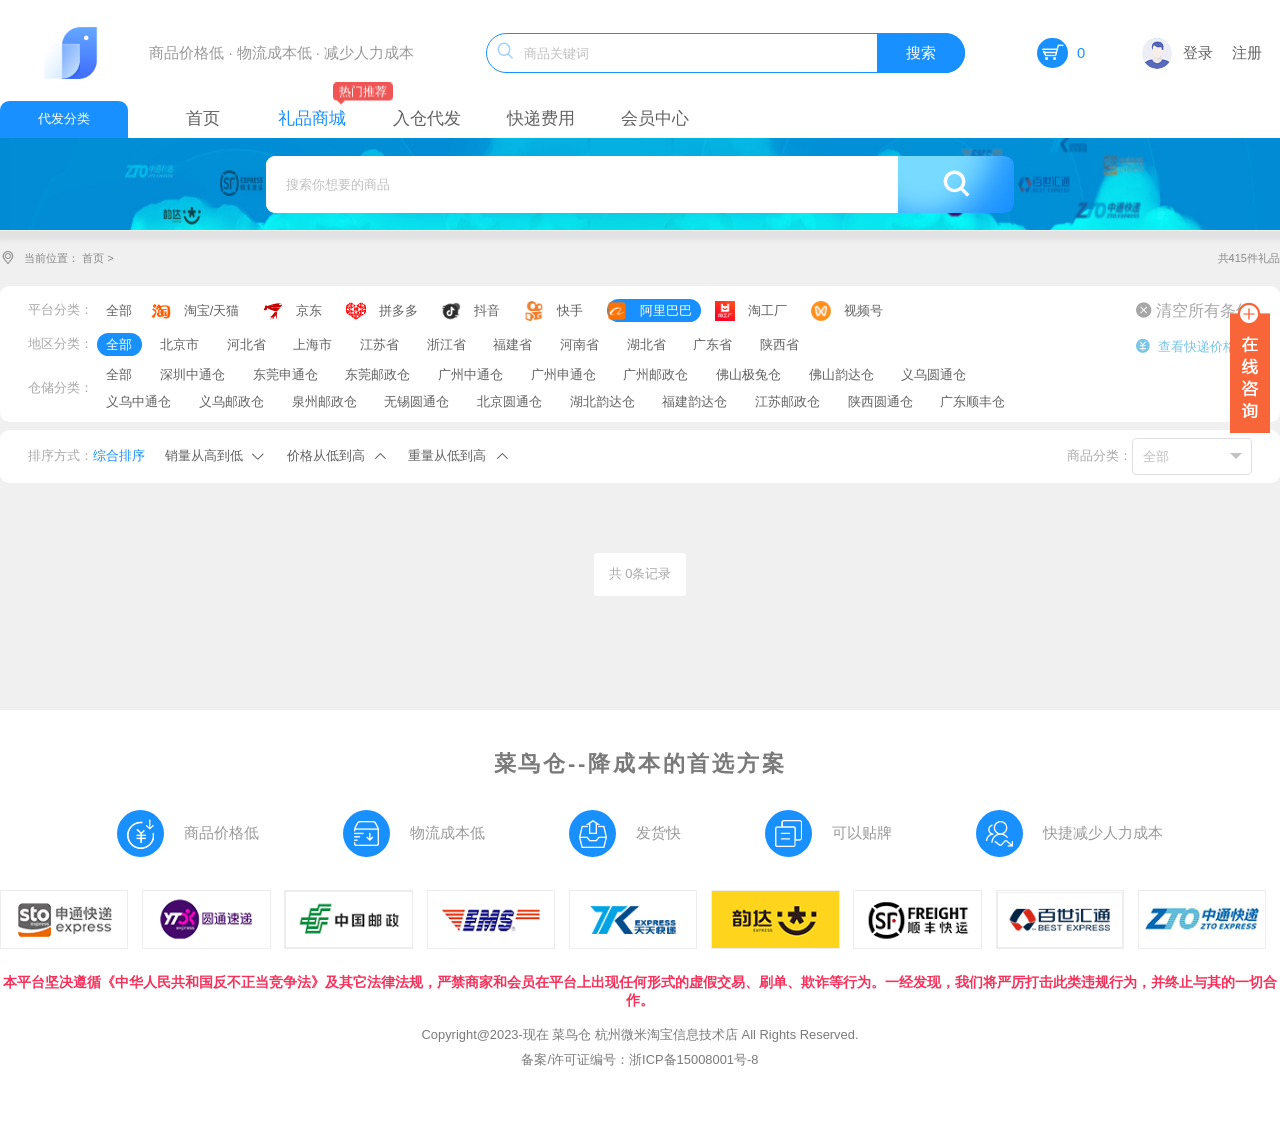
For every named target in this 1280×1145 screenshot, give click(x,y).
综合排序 (119, 455)
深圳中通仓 (192, 374)
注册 (1247, 53)
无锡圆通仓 (416, 401)
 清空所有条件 (1194, 310)
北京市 (179, 344)
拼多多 (398, 310)
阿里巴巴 (666, 310)
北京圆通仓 (509, 401)
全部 (119, 310)
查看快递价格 (1185, 346)
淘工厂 (767, 310)
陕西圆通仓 (880, 401)
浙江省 (446, 344)
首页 (93, 258)
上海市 (312, 344)
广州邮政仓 (655, 374)
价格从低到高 (326, 455)
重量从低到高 (447, 455)
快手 (570, 310)
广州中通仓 (470, 374)
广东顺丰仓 (972, 401)
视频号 (863, 310)
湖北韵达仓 (602, 401)
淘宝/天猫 (212, 310)
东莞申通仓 (285, 374)
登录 (1177, 53)
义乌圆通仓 (933, 374)
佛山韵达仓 (841, 374)
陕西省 (779, 344)
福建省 (512, 344)
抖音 (487, 310)
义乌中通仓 (138, 401)
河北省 (246, 344)
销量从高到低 (204, 455)
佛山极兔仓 (748, 374)
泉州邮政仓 (324, 401)
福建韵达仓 (694, 401)
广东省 (712, 344)
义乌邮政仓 (231, 401)
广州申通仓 (563, 374)
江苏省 (379, 344)
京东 (309, 310)
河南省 (579, 344)
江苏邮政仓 (787, 401)
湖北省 (646, 344)
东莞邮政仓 (377, 374)
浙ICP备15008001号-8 (693, 1059)
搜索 (921, 53)
